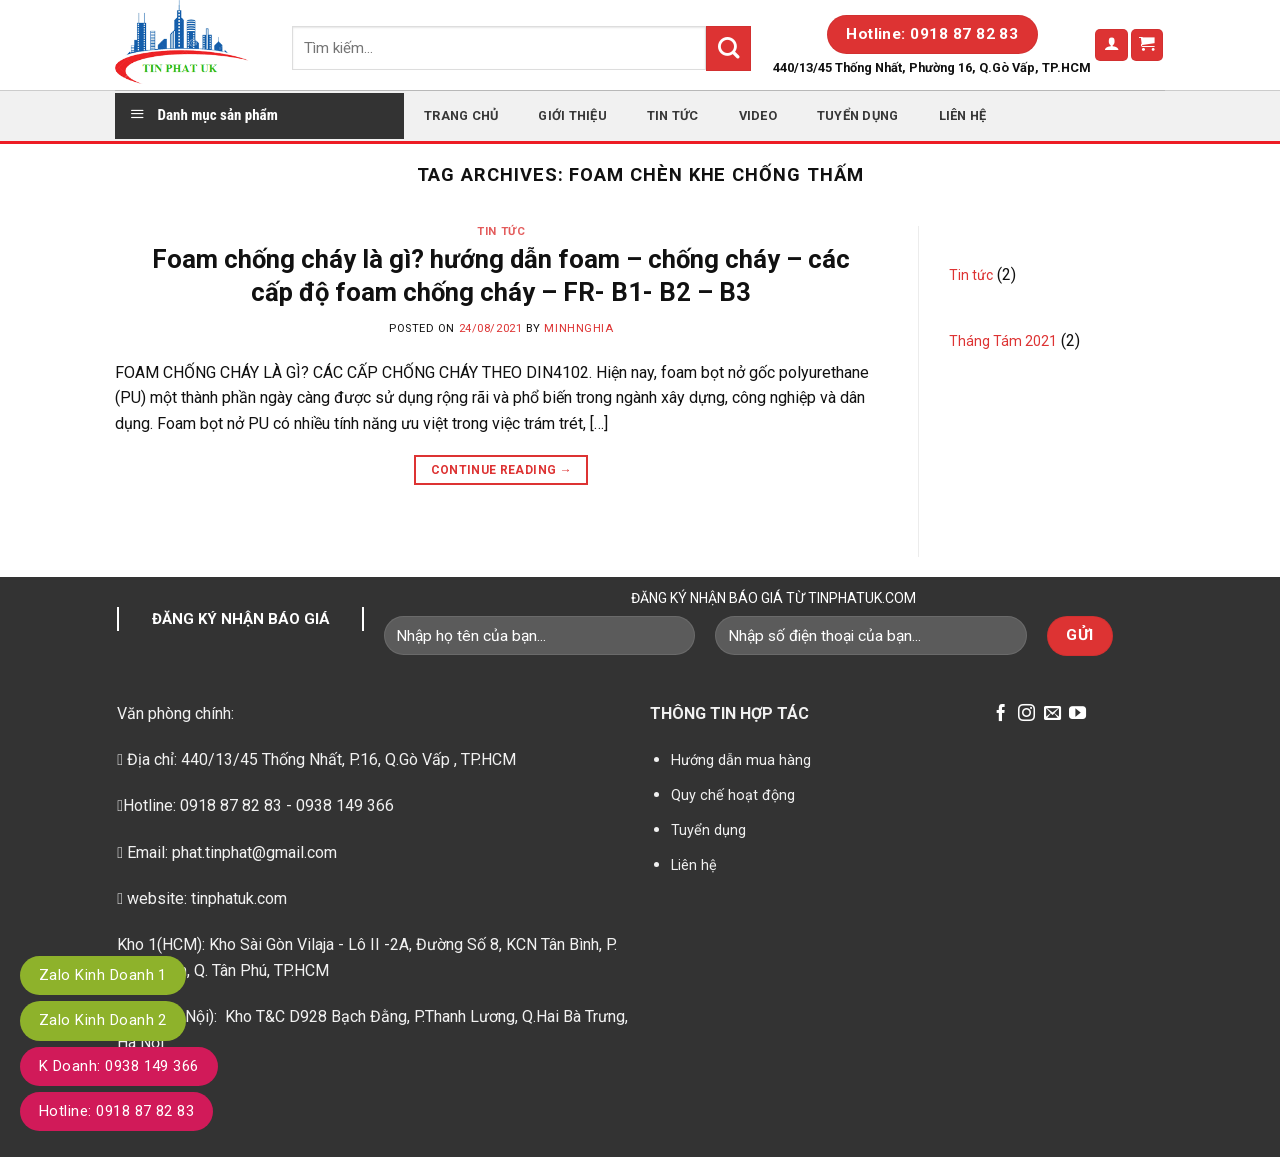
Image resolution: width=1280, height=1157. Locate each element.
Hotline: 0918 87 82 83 (116, 1111)
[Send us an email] (1052, 714)
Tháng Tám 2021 (1003, 341)
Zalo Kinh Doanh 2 (103, 1020)
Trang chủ (461, 115)
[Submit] (728, 48)
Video (758, 115)
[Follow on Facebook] (1000, 714)
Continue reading (502, 470)
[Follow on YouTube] (1077, 714)
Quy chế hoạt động (733, 795)
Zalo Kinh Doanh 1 (103, 975)
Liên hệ (963, 115)
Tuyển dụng (858, 115)
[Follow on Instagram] (1026, 714)
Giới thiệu (572, 115)
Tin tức (673, 115)
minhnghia (578, 328)
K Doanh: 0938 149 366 (119, 1066)
